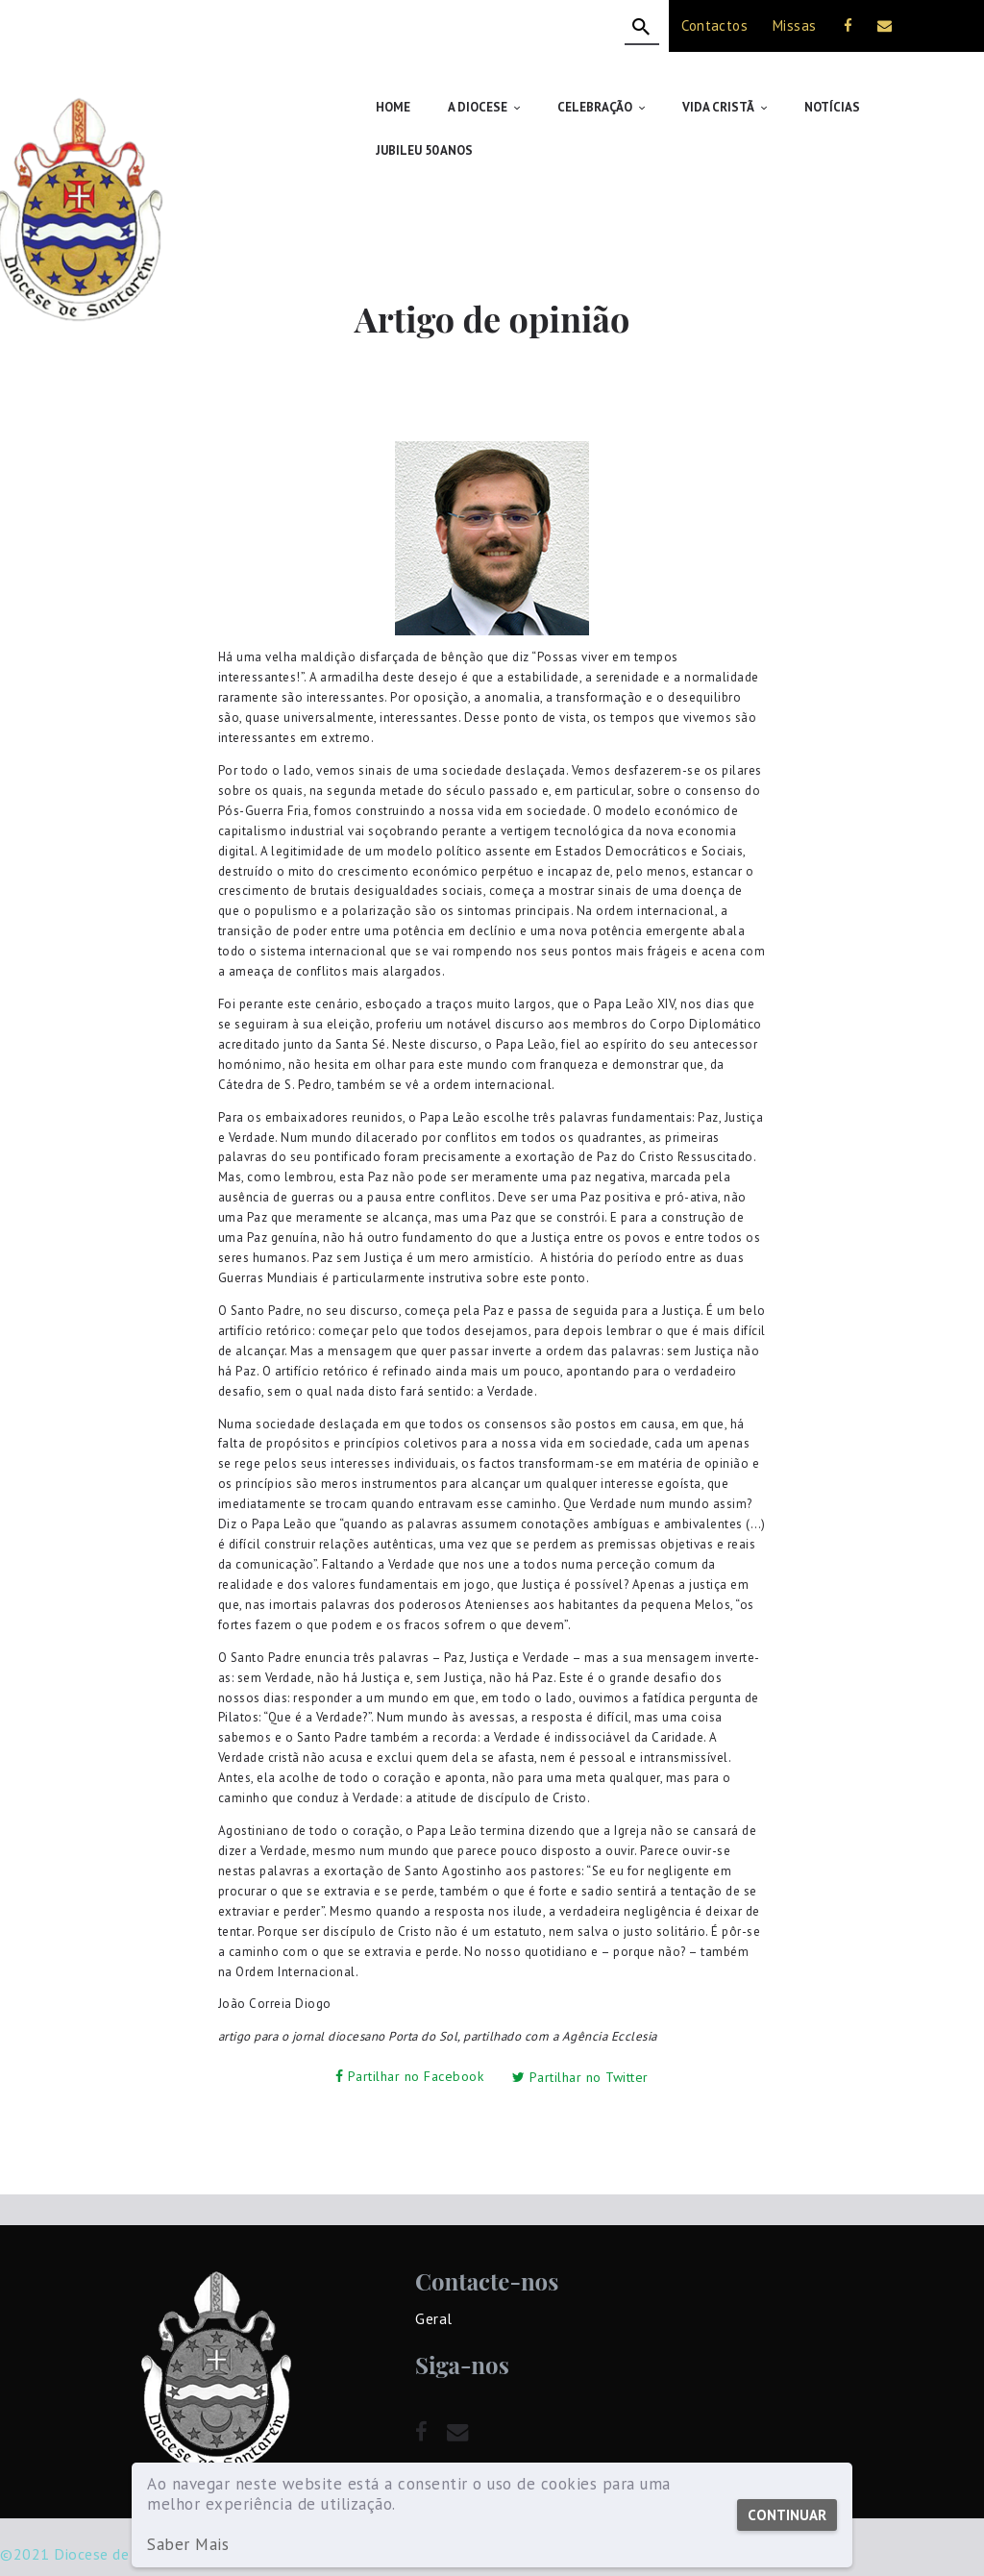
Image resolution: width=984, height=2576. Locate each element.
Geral (434, 2273)
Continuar (787, 2515)
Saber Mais (188, 2545)
